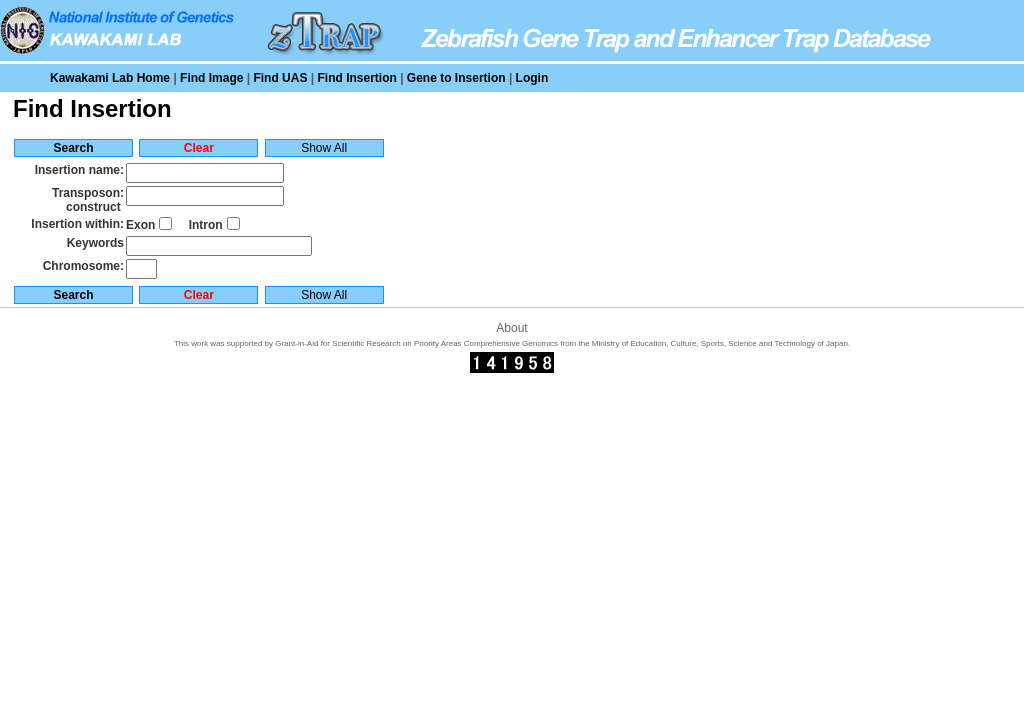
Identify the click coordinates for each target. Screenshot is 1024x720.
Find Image (211, 78)
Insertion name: (79, 170)
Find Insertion (356, 78)
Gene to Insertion (456, 78)
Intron (206, 225)
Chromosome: (83, 266)
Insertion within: (77, 224)
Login (532, 78)
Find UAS (280, 78)
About (511, 328)
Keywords (95, 243)
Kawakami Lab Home (110, 78)
